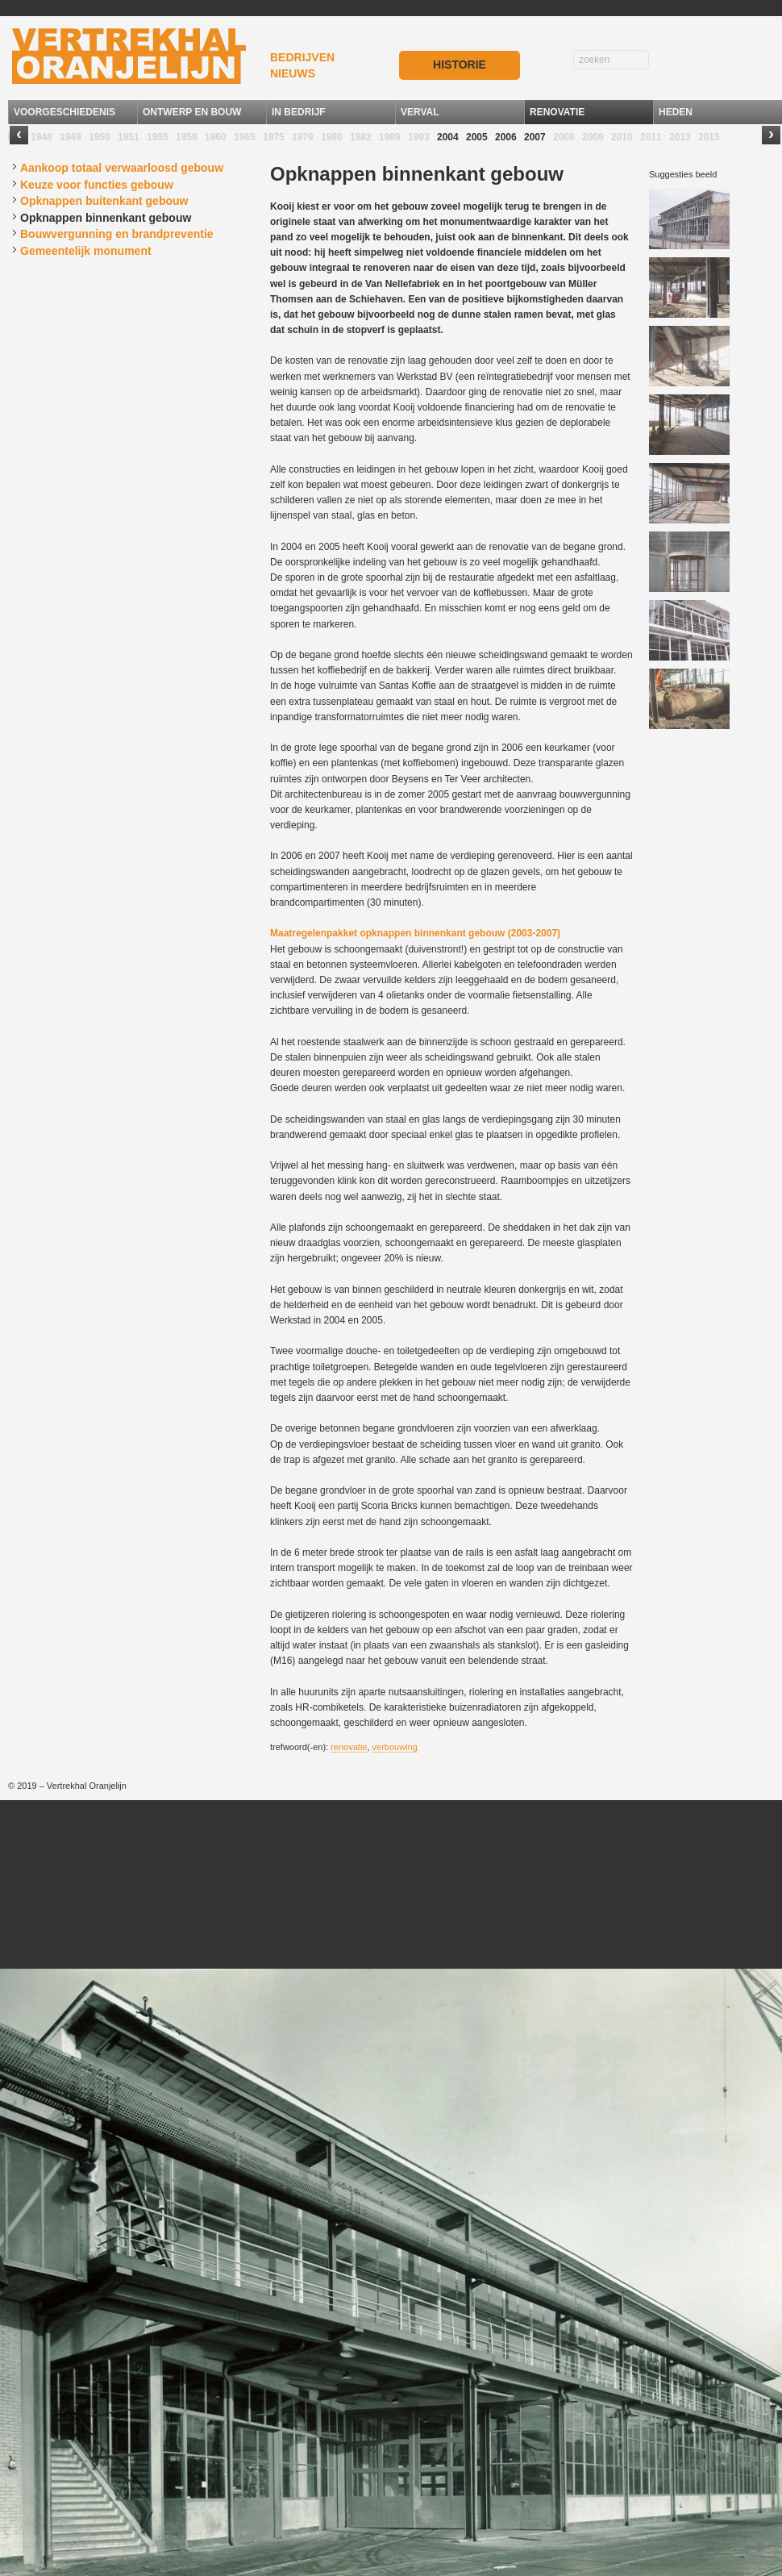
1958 (187, 137)
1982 (361, 137)
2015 (709, 137)
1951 (128, 137)
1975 (274, 137)
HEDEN (676, 112)
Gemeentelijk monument (86, 250)
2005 (477, 137)
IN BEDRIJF (299, 112)
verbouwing (395, 1747)
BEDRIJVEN (302, 57)
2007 (535, 137)
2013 (680, 137)
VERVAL (420, 112)
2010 (622, 137)
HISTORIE (459, 64)
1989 (390, 137)
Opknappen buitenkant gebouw (104, 200)
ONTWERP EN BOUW (192, 112)
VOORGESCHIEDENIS (64, 112)
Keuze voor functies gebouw (96, 184)
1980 (332, 137)
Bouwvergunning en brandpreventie (117, 233)
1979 (303, 137)
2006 (506, 137)
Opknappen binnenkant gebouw (105, 217)
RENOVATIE (557, 112)
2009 (593, 137)
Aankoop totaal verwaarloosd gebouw (121, 167)
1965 (245, 137)
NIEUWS (292, 73)
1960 (216, 137)
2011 (651, 137)
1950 (99, 137)
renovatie (349, 1747)
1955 (157, 137)
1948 (41, 137)
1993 (419, 137)
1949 (70, 137)
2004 (448, 137)
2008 (564, 137)
